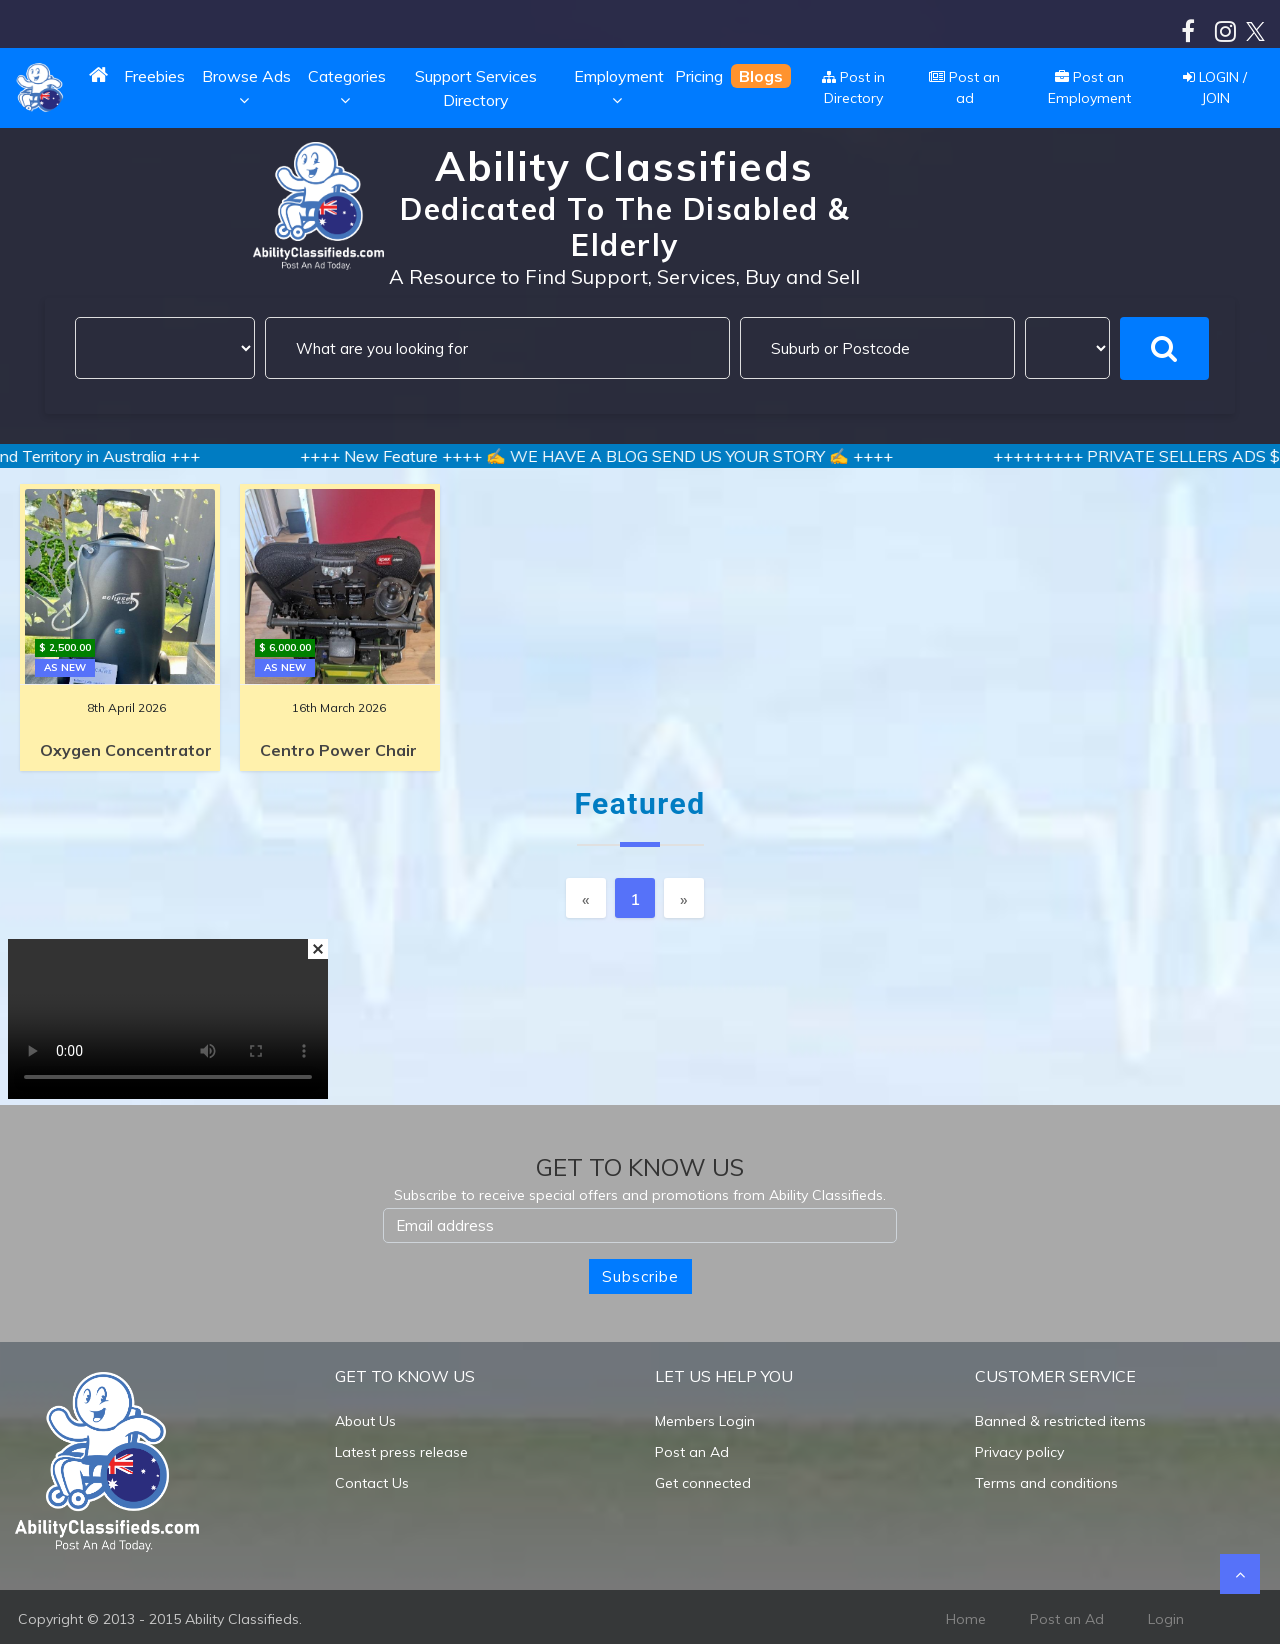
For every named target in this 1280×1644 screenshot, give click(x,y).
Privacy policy (1019, 1452)
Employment (619, 88)
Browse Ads (246, 88)
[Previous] (586, 898)
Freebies (154, 76)
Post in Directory (853, 87)
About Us (365, 1421)
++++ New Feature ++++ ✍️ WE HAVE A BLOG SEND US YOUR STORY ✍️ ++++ (621, 456)
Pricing (699, 76)
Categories (347, 88)
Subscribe (640, 1276)
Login (1166, 1619)
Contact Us (372, 1483)
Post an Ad (692, 1452)
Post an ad (964, 87)
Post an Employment (1089, 87)
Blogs (761, 76)
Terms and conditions (1046, 1483)
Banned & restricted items (1060, 1421)
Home (966, 1619)
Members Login (705, 1421)
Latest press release (401, 1452)
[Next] (684, 898)
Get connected (703, 1483)
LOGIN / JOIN (1215, 87)
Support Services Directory (476, 88)
